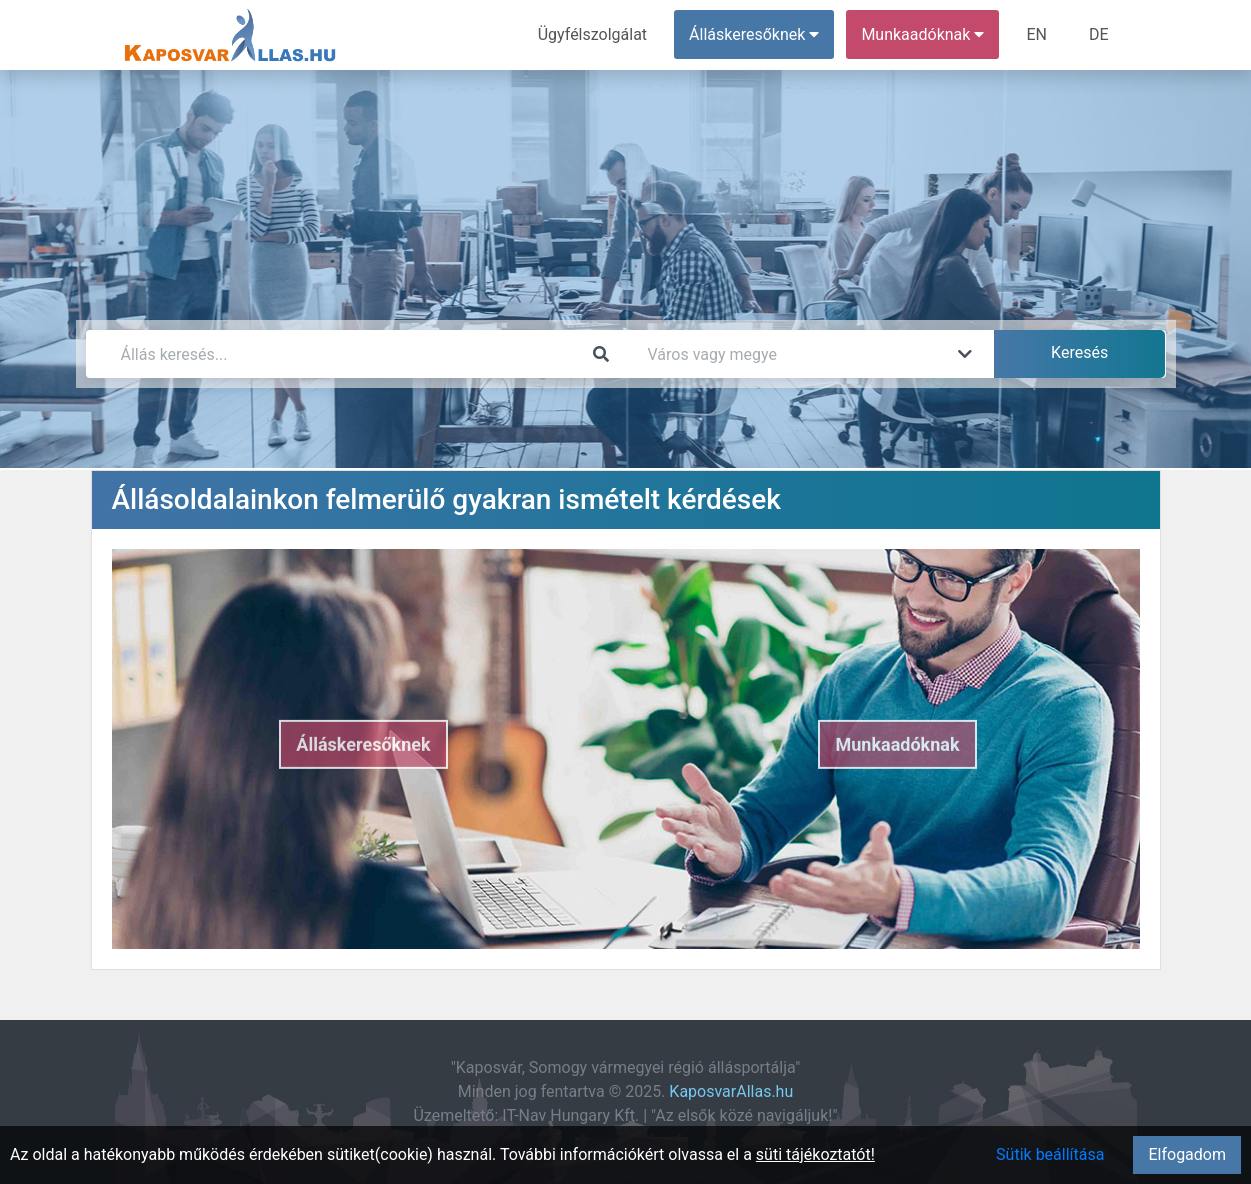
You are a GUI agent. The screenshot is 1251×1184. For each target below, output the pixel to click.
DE (1099, 34)
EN (1036, 34)
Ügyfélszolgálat (592, 34)
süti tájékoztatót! (815, 1154)
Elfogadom (1187, 1154)
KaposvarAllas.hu (731, 1091)
